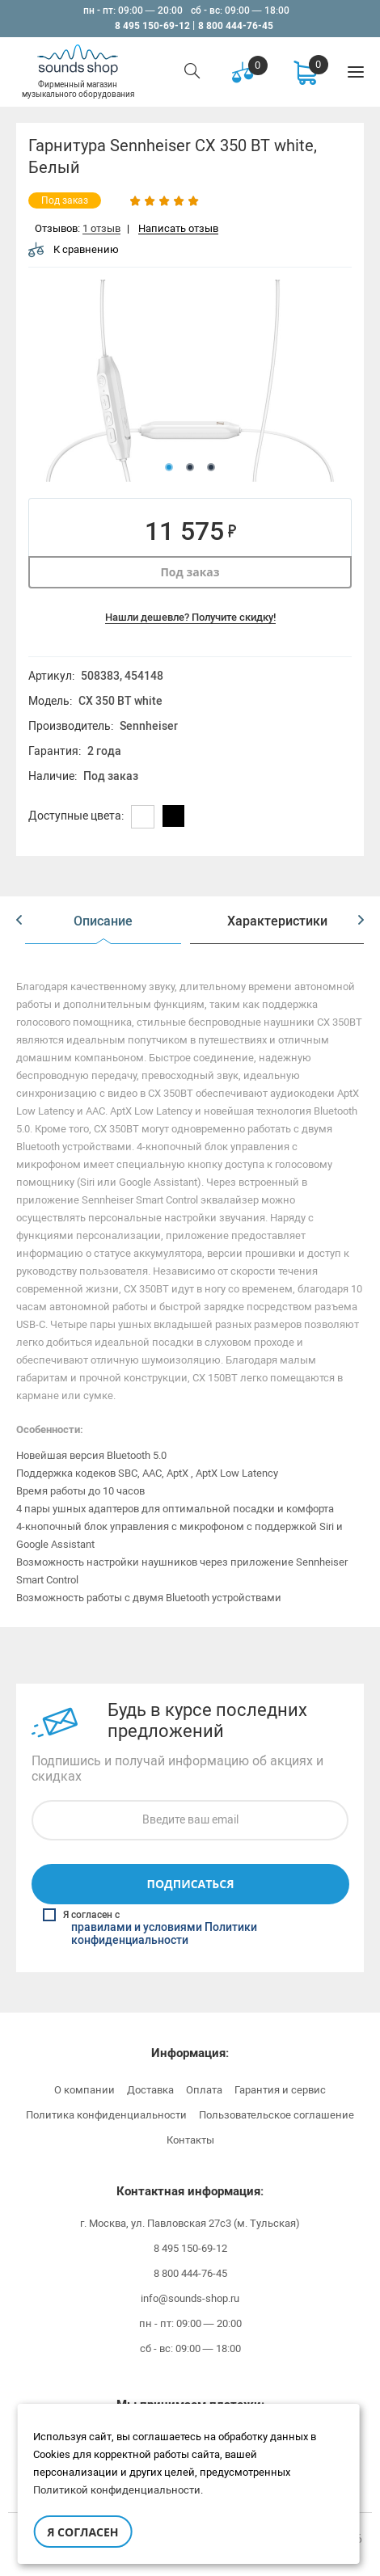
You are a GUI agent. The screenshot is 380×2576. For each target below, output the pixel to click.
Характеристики (277, 921)
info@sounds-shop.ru (190, 2298)
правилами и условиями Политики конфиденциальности (164, 1934)
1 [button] (169, 467)
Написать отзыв (178, 229)
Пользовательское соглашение (276, 2115)
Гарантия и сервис (280, 2090)
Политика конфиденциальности (106, 2115)
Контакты (190, 2140)
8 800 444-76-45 (235, 26)
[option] (190, 381)
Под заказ (189, 572)
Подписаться (190, 1883)
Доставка (150, 2090)
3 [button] (211, 467)
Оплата (204, 2090)
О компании (84, 2090)
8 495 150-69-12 (152, 26)
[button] (19, 920)
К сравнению (73, 249)
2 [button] (190, 467)
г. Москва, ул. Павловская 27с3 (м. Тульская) (190, 2223)
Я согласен (82, 2532)
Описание (103, 921)
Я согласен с (191, 1927)
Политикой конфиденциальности (117, 2490)
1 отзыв (101, 229)
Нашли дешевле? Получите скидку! (190, 617)
